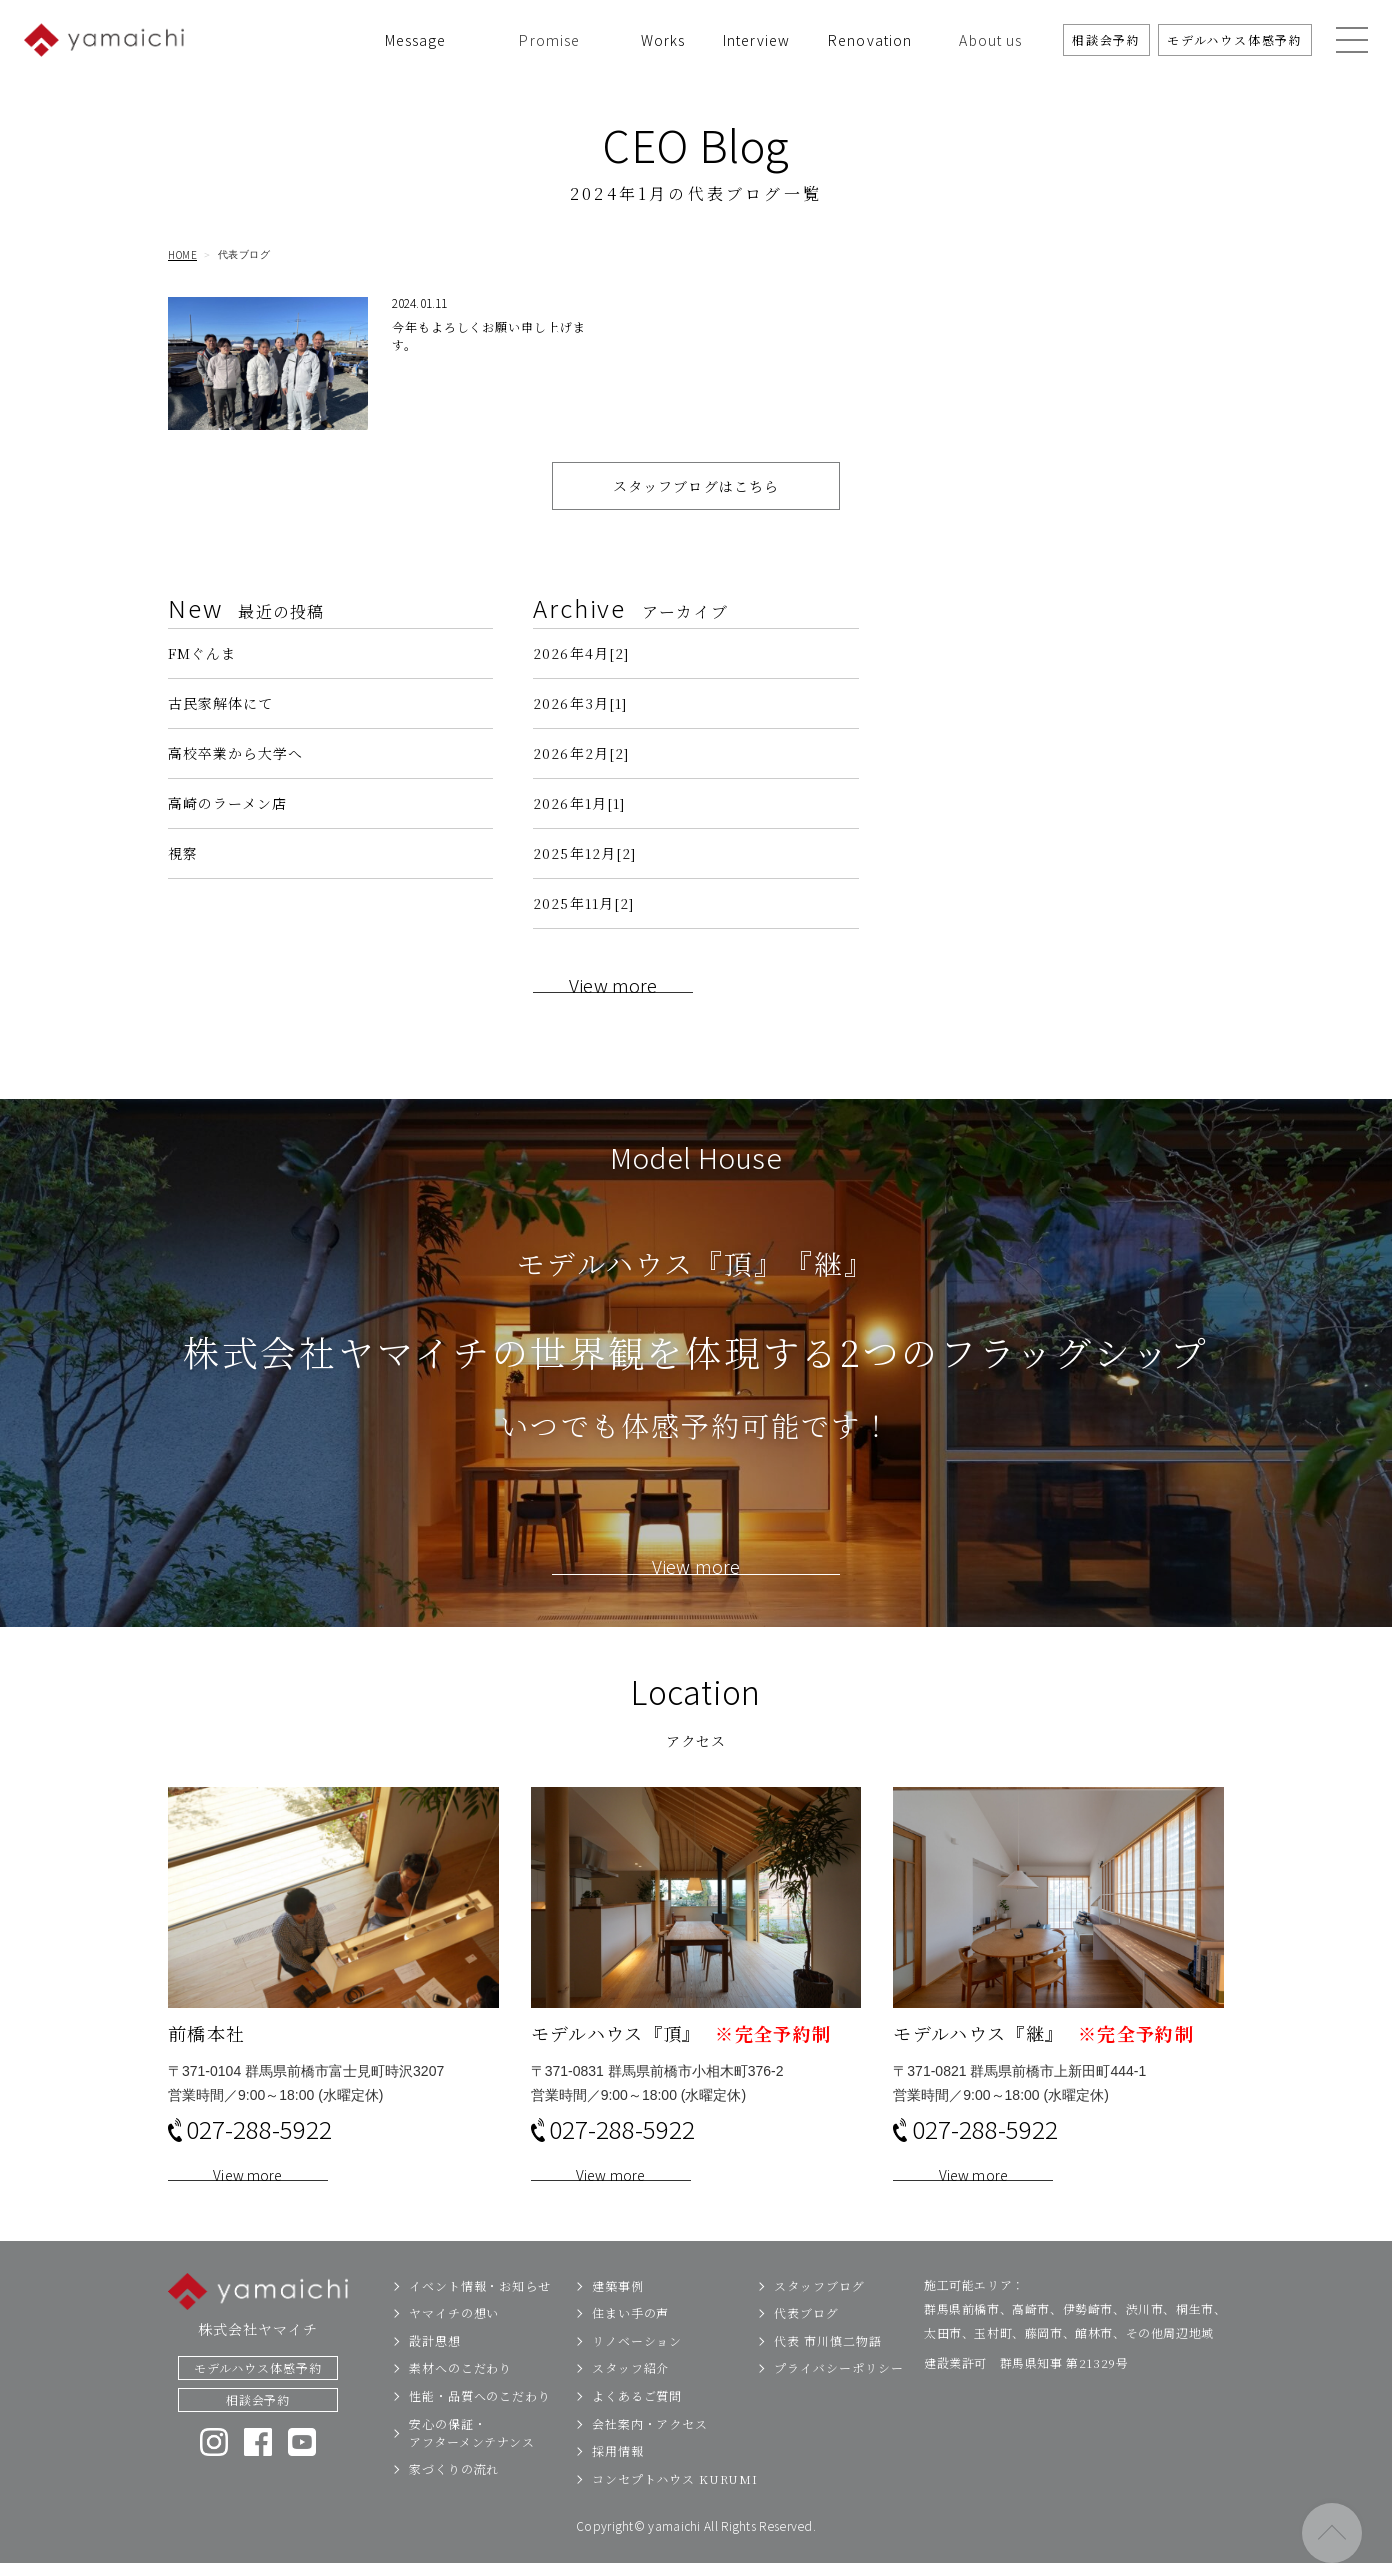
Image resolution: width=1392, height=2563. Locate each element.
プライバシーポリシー (838, 2396)
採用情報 (618, 2479)
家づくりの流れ (454, 2497)
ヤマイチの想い (454, 2341)
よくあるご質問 (637, 2423)
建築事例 (618, 2313)
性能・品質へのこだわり (480, 2423)
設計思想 (435, 2368)
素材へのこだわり (460, 2396)
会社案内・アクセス (650, 2451)
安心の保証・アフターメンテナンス (472, 2460)
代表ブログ (806, 2341)
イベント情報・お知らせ (480, 2313)
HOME (182, 255)
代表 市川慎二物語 (827, 2368)
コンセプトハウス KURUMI (675, 2506)
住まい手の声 (630, 2341)
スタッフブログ (819, 2313)
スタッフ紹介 (630, 2396)
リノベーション (637, 2368)
